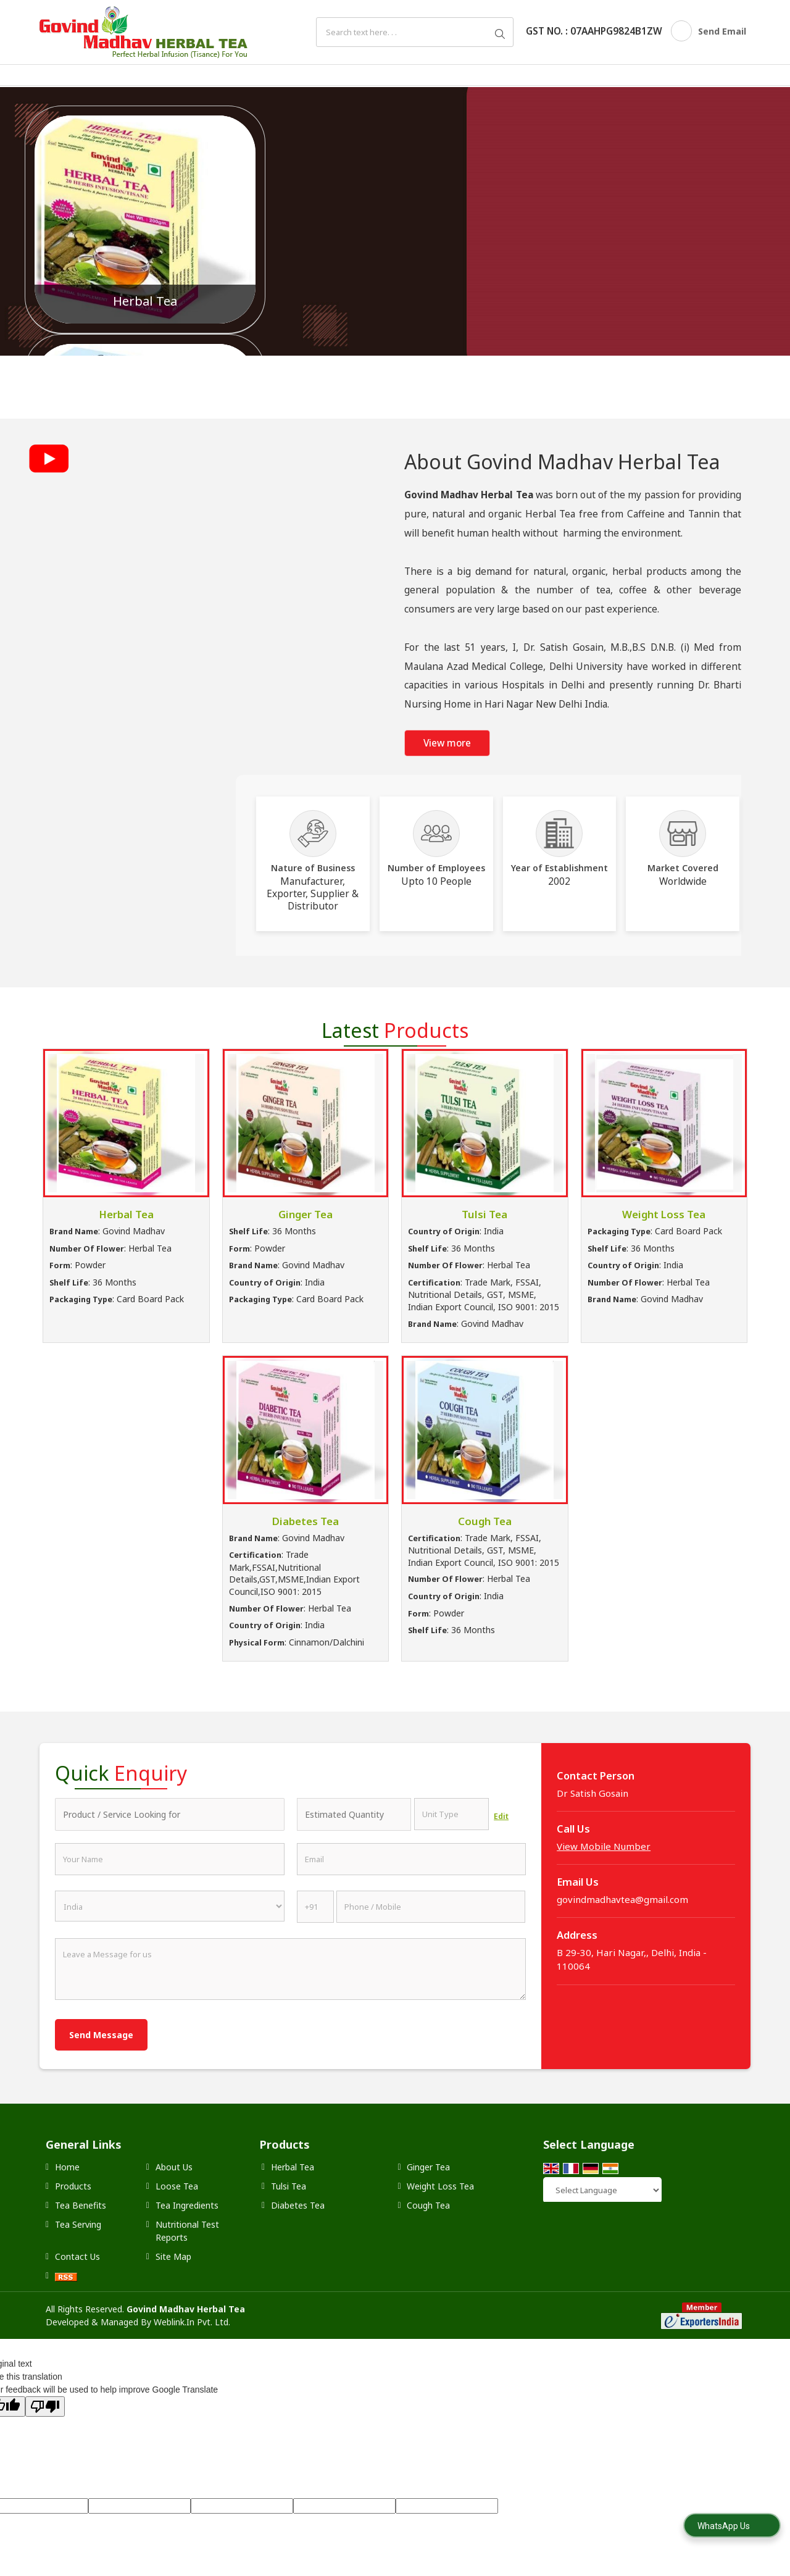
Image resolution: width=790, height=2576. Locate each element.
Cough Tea (485, 1521)
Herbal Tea (145, 301)
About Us (174, 2167)
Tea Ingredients (187, 2205)
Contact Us (77, 2256)
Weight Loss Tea (663, 1214)
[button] (604, 1846)
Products (73, 2186)
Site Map (173, 2256)
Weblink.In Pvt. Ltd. (192, 2322)
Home (67, 2167)
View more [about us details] (447, 743)
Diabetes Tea (305, 1521)
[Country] (170, 1906)
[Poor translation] (45, 2406)
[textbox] (451, 1814)
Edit (501, 1816)
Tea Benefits (80, 2205)
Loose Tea (177, 2186)
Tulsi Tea (484, 1214)
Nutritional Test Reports (187, 2230)
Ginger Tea (305, 1214)
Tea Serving (78, 2224)
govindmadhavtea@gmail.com (622, 1899)
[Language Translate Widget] (602, 2190)
